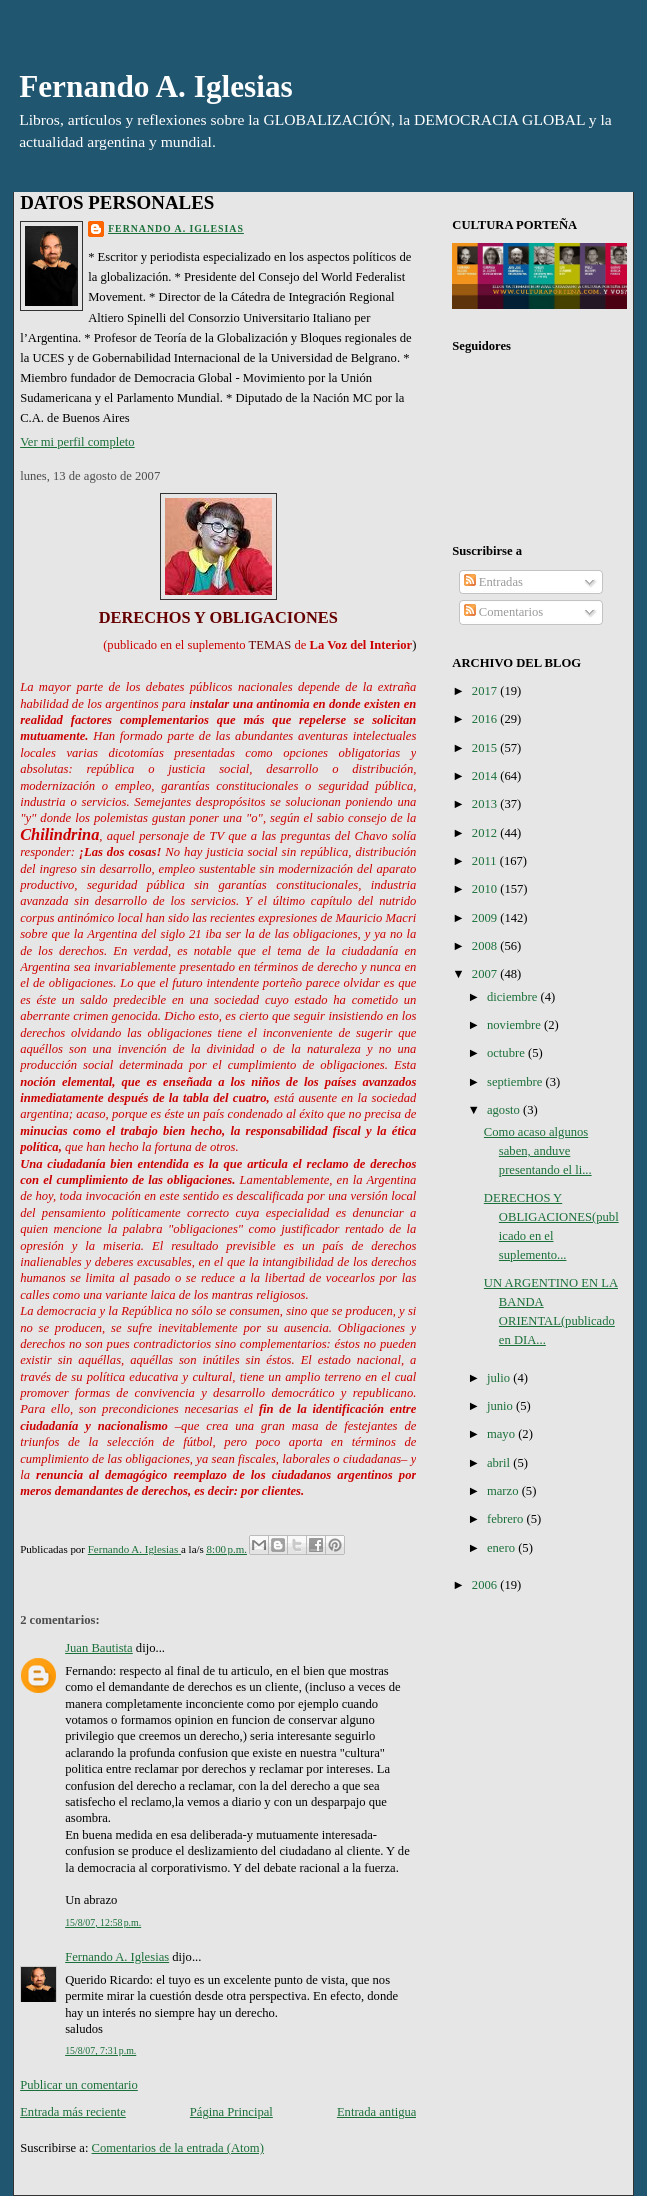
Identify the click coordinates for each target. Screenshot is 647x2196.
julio (500, 1378)
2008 (486, 946)
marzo (504, 1491)
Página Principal (231, 2112)
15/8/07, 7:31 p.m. (100, 2050)
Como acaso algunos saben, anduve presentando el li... (538, 1151)
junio (501, 1406)
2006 (486, 1585)
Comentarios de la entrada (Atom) (178, 2148)
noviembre (515, 1025)
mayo (502, 1434)
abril (500, 1463)
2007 (486, 974)
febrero (507, 1519)
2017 (486, 691)
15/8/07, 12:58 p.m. (103, 1922)
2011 (486, 861)
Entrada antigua (376, 2112)
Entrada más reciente (73, 2112)
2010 (486, 889)
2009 (486, 918)
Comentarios (504, 612)
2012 (486, 833)
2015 (486, 748)
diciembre (514, 997)
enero (502, 1548)
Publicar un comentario (79, 2085)
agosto (505, 1110)
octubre (507, 1053)
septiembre (516, 1082)
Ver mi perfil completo (77, 442)
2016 (486, 719)
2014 (486, 776)
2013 (486, 804)
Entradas (493, 582)
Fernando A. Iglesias (156, 86)
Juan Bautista (99, 1648)
